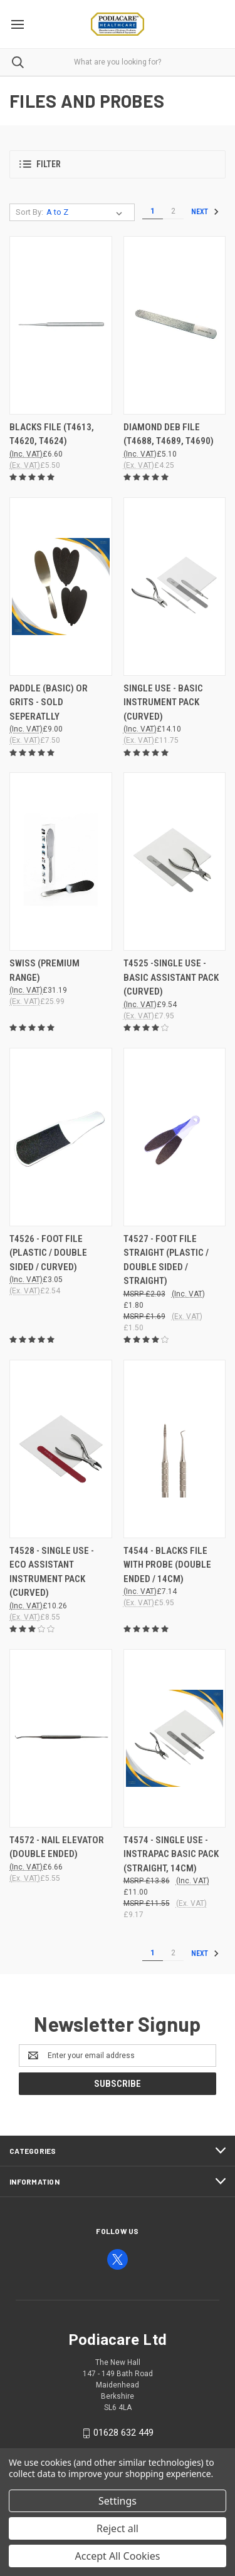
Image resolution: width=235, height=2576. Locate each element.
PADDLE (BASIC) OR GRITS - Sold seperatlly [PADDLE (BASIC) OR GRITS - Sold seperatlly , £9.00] (48, 702)
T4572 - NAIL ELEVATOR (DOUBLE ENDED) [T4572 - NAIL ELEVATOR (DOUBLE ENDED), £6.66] (56, 1847)
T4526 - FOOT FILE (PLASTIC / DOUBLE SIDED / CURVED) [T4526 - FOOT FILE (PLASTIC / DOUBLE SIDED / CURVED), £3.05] (48, 1253)
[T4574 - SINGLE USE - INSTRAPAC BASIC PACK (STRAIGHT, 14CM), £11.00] (175, 1738)
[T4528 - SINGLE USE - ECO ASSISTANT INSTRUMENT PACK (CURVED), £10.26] (61, 1449)
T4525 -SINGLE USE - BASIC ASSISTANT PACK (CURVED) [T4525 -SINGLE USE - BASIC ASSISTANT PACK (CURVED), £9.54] (171, 977)
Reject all (117, 2528)
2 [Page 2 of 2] (173, 211)
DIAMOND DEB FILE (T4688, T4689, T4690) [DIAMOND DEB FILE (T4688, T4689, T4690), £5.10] (168, 434)
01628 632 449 (123, 2432)
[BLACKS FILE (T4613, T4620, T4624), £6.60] (61, 325)
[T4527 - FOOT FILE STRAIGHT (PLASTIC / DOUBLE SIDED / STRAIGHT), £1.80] (175, 1137)
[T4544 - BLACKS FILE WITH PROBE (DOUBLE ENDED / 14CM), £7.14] (175, 1449)
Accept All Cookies (117, 2556)
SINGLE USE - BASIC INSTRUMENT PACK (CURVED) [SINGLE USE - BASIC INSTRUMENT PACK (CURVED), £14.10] (163, 702)
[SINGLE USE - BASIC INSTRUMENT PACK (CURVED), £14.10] (175, 586)
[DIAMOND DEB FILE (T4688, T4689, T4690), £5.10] (175, 325)
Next (205, 211)
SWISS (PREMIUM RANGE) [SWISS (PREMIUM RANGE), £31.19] (44, 970)
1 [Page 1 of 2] (152, 211)
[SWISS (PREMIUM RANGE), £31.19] (61, 861)
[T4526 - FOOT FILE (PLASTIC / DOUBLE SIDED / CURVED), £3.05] (61, 1137)
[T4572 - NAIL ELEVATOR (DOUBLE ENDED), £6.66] (61, 1738)
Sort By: (29, 212)
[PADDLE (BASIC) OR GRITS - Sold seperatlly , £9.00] (61, 586)
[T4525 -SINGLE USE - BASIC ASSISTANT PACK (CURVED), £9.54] (175, 861)
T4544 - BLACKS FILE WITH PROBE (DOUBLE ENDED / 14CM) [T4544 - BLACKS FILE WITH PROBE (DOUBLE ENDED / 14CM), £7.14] (167, 1565)
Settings (117, 2501)
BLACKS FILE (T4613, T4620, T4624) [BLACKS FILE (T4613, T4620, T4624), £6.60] (51, 434)
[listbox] (86, 212)
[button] (117, 164)
